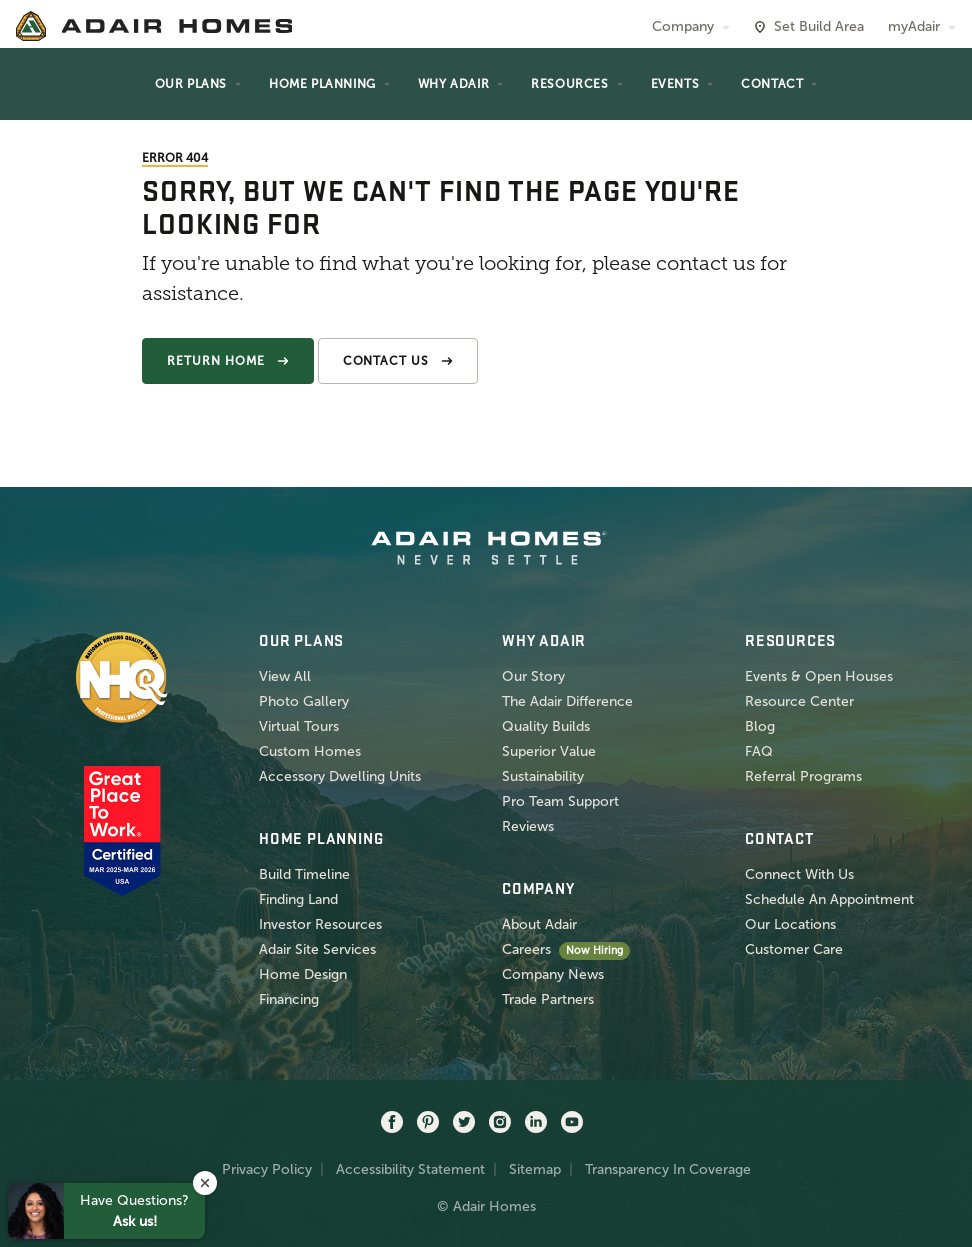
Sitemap (535, 1169)
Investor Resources (320, 924)
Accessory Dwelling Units (340, 776)
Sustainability (543, 776)
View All (285, 676)
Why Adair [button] (453, 84)
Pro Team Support (560, 801)
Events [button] (675, 84)
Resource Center (799, 701)
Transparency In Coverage (668, 1169)
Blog (760, 726)
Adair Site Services (317, 949)
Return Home (216, 361)
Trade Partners (548, 999)
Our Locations (790, 924)
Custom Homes (310, 751)
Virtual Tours (299, 726)
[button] (205, 1183)
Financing (289, 999)
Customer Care (794, 949)
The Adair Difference (567, 701)
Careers (526, 949)
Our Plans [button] (191, 84)
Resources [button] (569, 84)
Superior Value (549, 751)
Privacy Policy (267, 1169)
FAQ (759, 751)
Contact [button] (772, 84)
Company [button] (683, 26)
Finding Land (298, 899)
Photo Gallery (304, 701)
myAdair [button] (914, 26)
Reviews (528, 826)
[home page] (154, 26)
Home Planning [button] (322, 84)
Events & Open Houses (819, 676)
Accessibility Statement (410, 1169)
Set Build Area (819, 26)
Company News (553, 974)
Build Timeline (304, 874)
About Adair (539, 924)
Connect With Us (799, 874)
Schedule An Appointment (829, 899)
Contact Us (386, 361)
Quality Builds (546, 726)
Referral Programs (803, 776)
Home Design (303, 974)
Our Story (533, 676)
